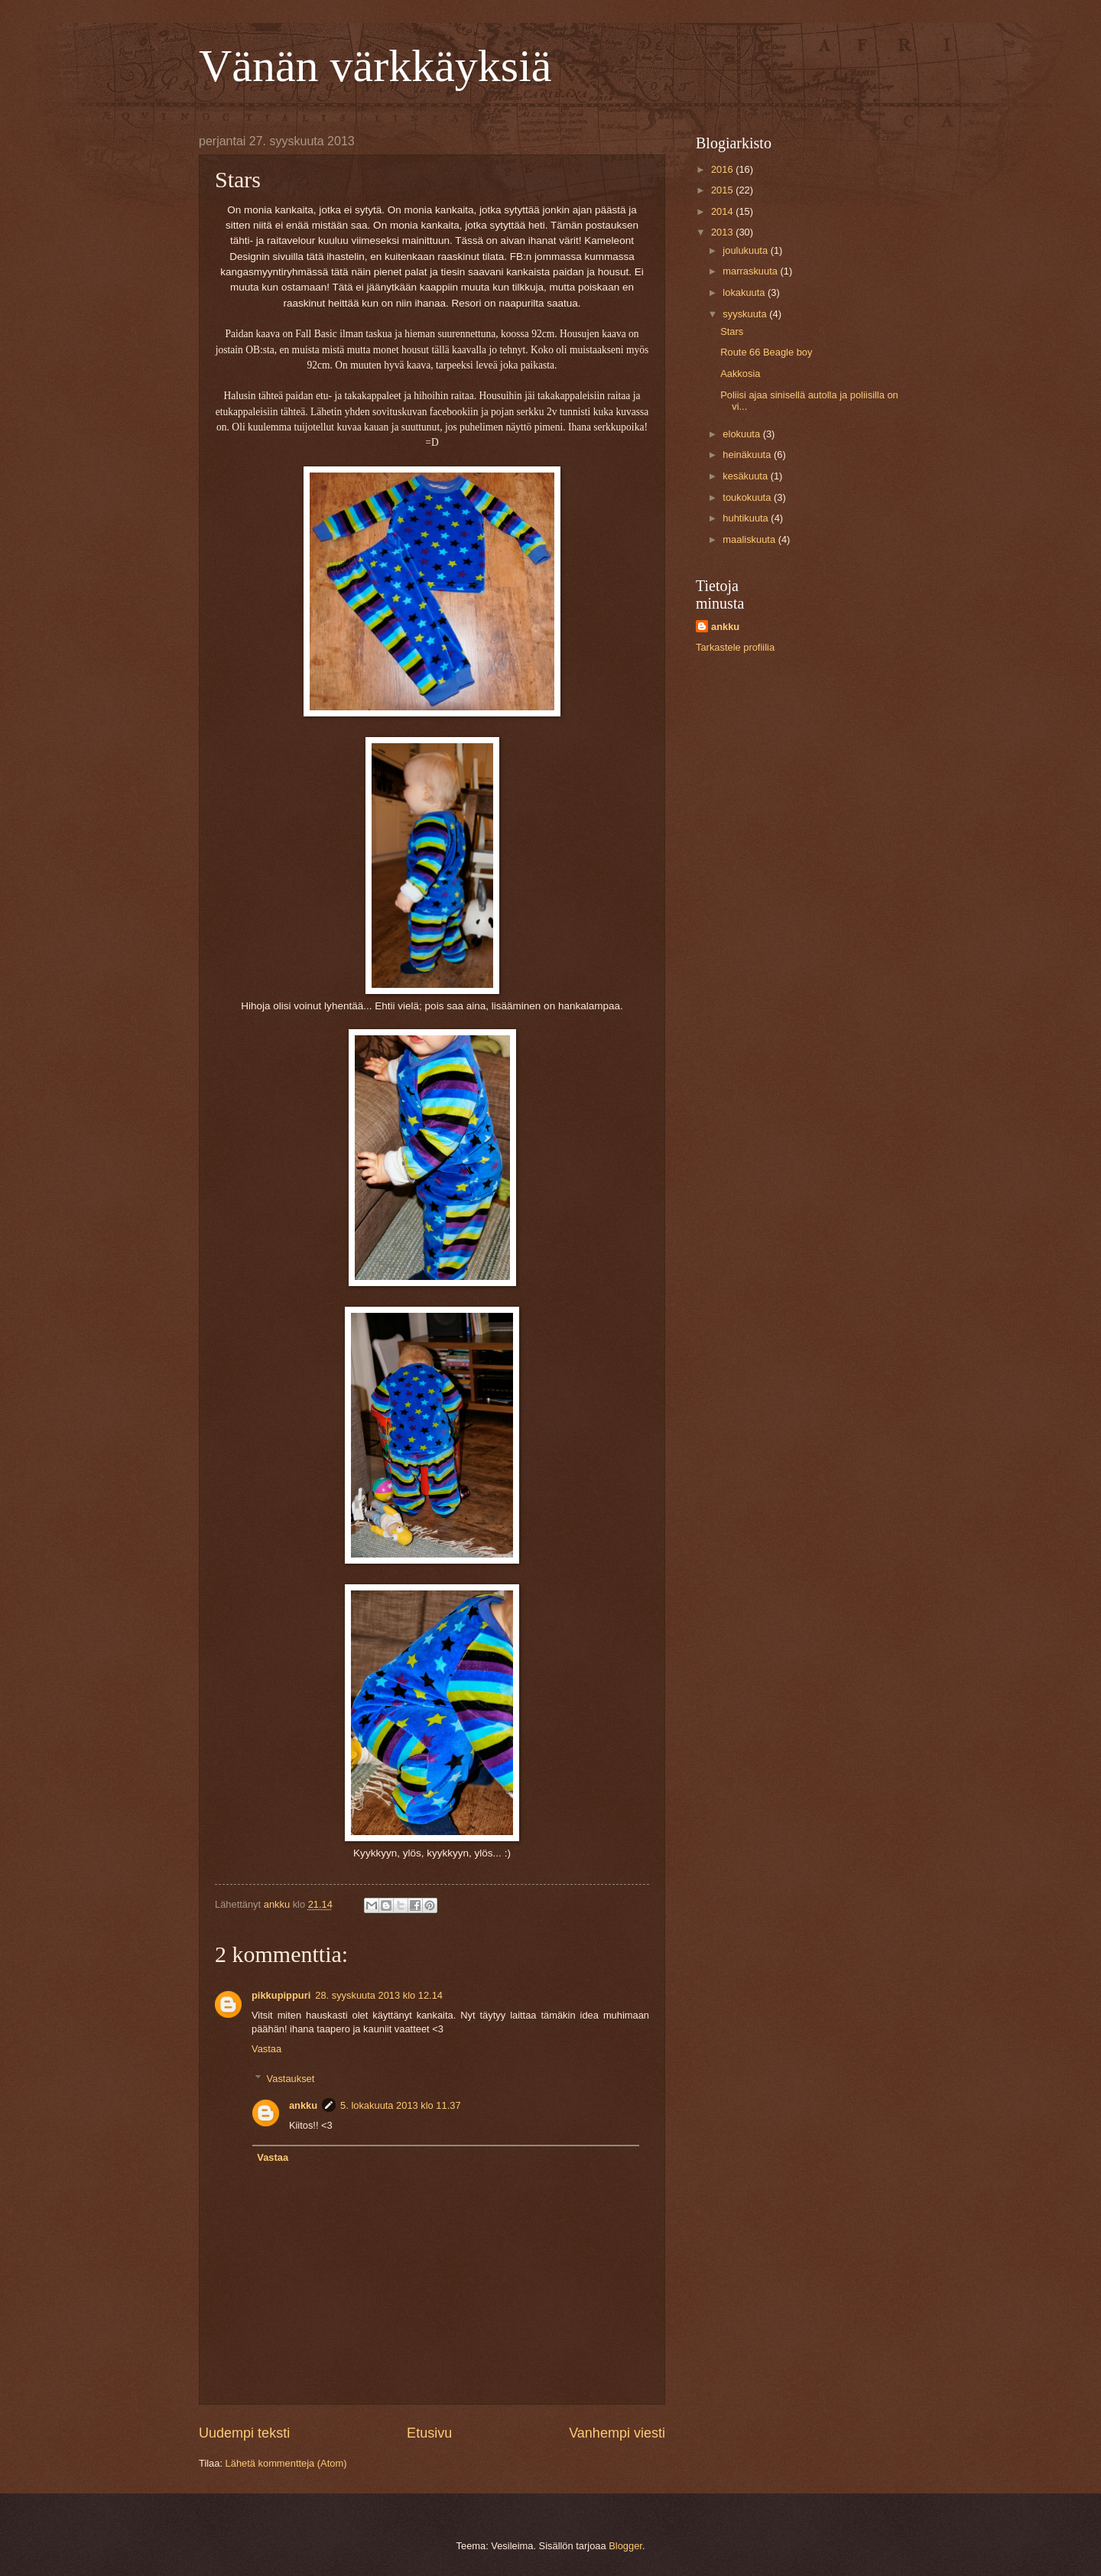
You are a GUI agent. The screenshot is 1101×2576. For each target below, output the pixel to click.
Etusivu (429, 2433)
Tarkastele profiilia (735, 647)
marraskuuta (751, 271)
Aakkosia (740, 373)
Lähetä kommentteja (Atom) (286, 2463)
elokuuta (742, 434)
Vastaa (266, 2049)
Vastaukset (291, 2078)
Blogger (625, 2546)
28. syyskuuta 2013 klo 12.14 (379, 1995)
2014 (723, 211)
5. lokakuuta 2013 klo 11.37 (400, 2105)
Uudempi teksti (244, 2433)
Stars (731, 331)
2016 (723, 169)
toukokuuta (748, 497)
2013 (723, 232)
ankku (303, 2105)
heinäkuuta (748, 454)
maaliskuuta (750, 539)
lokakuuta (745, 292)
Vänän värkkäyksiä (375, 66)
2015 (723, 190)
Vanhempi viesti (617, 2433)
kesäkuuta (746, 476)
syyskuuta (746, 314)
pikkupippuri (281, 1995)
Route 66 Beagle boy (766, 352)
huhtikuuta (747, 518)
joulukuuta (746, 250)
